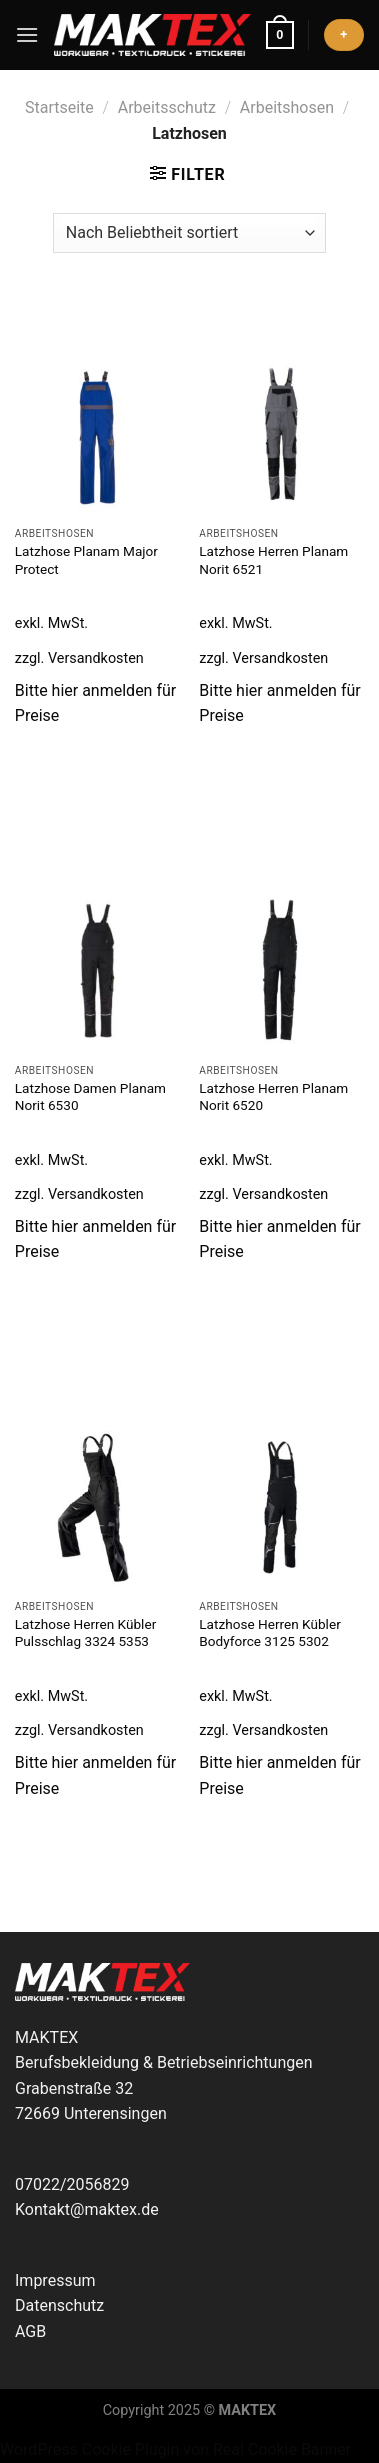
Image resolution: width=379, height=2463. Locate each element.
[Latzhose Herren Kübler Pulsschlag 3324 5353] (97, 1507)
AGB (30, 2331)
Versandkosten (96, 658)
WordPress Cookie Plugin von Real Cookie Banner (175, 2449)
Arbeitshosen (287, 107)
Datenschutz (59, 2305)
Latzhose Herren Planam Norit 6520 (273, 1097)
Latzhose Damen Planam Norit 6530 (90, 1097)
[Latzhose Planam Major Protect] (97, 435)
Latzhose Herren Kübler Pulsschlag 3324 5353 (85, 1633)
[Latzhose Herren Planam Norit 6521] (281, 435)
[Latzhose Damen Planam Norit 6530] (97, 971)
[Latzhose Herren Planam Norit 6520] (281, 971)
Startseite (59, 107)
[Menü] (27, 34)
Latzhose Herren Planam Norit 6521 (273, 560)
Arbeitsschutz (167, 107)
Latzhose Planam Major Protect (86, 560)
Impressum (55, 2280)
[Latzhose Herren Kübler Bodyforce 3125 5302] (281, 1507)
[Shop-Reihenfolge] (189, 233)
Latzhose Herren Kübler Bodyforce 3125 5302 (269, 1633)
